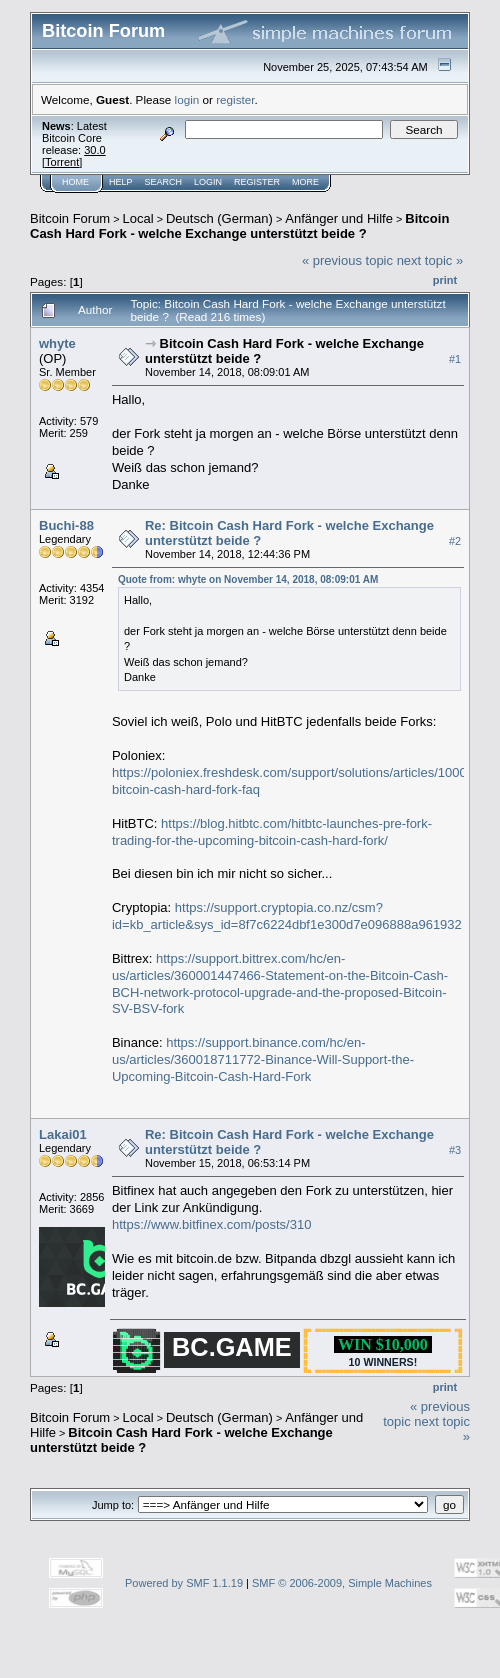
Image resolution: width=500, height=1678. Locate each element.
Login (208, 182)
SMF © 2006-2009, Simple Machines (342, 1583)
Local (138, 218)
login (187, 99)
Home (75, 182)
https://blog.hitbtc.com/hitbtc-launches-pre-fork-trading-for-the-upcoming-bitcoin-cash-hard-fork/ (272, 832)
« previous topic (347, 260)
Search (164, 182)
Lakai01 (63, 1134)
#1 (455, 359)
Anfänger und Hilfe (339, 218)
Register (257, 182)
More (305, 182)
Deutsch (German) (219, 218)
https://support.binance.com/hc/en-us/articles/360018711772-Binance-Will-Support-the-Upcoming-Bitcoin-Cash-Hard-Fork (263, 1059)
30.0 (94, 150)
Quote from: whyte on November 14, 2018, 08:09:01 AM (248, 579)
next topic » (430, 260)
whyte (57, 343)
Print (445, 280)
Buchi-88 (66, 525)
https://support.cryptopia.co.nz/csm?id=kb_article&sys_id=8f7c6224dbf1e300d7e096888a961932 (287, 916)
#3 (455, 1150)
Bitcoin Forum (70, 218)
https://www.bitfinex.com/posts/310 (211, 1224)
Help (121, 182)
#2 (455, 541)
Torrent (62, 162)
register (235, 99)
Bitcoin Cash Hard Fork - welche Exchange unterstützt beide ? (239, 226)
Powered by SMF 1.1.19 (184, 1583)
